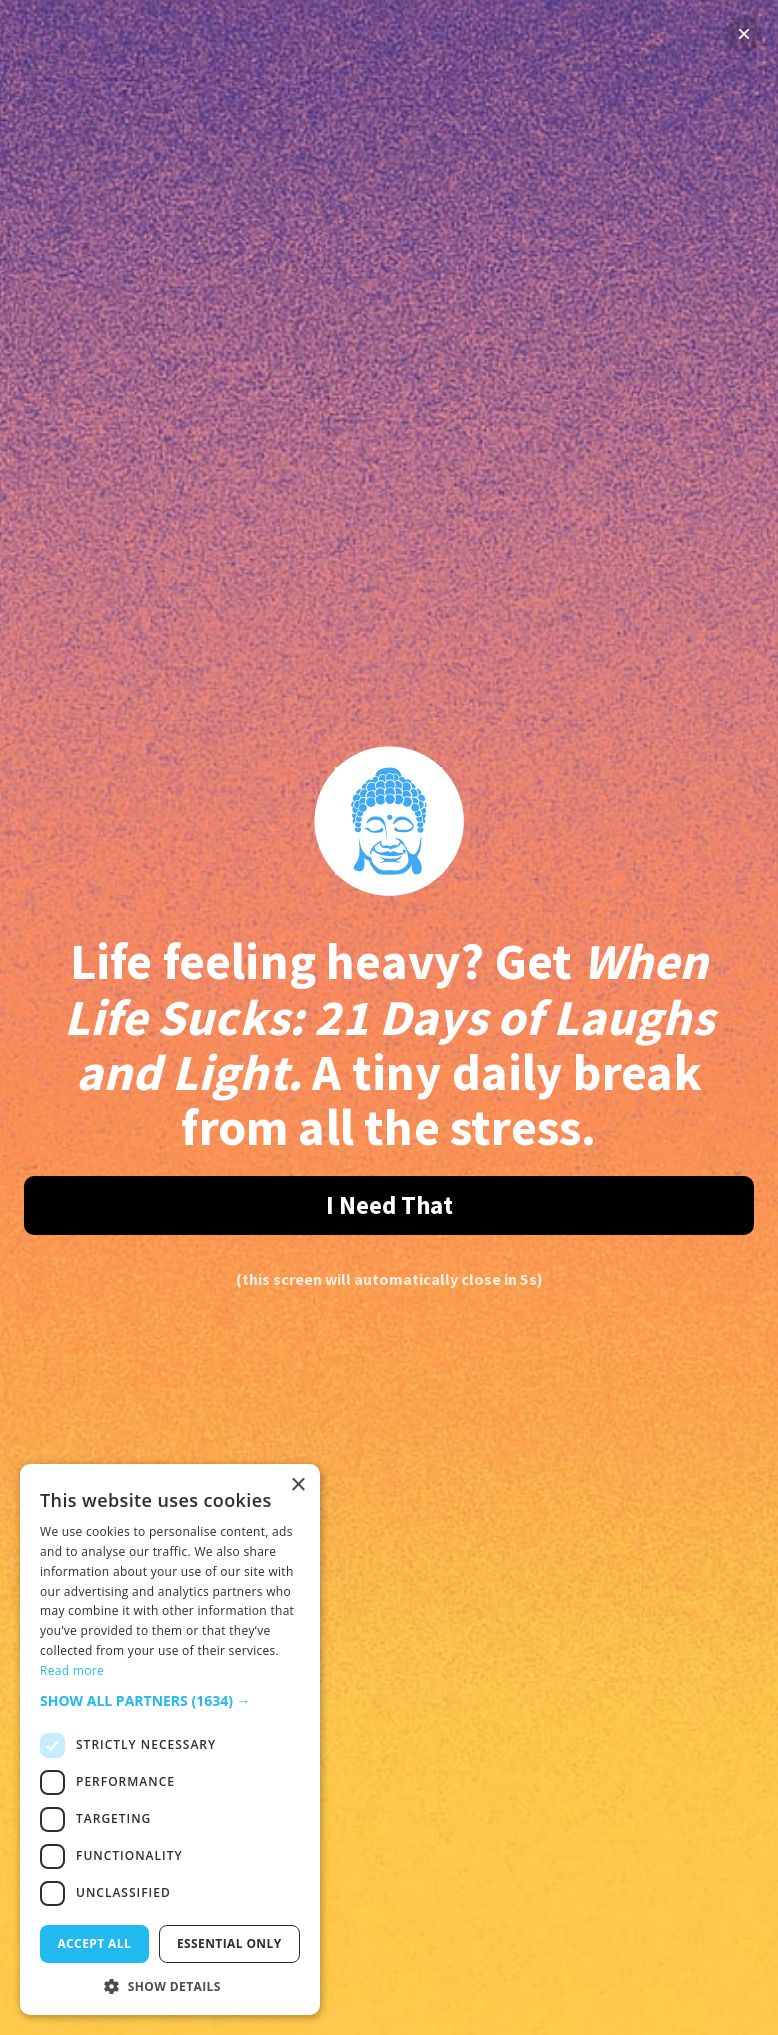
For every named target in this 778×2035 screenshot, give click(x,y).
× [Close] (744, 33)
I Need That (389, 1205)
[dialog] (170, 1739)
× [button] (297, 1485)
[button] (170, 1700)
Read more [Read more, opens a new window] (72, 1670)
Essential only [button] (229, 1943)
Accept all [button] (94, 1943)
